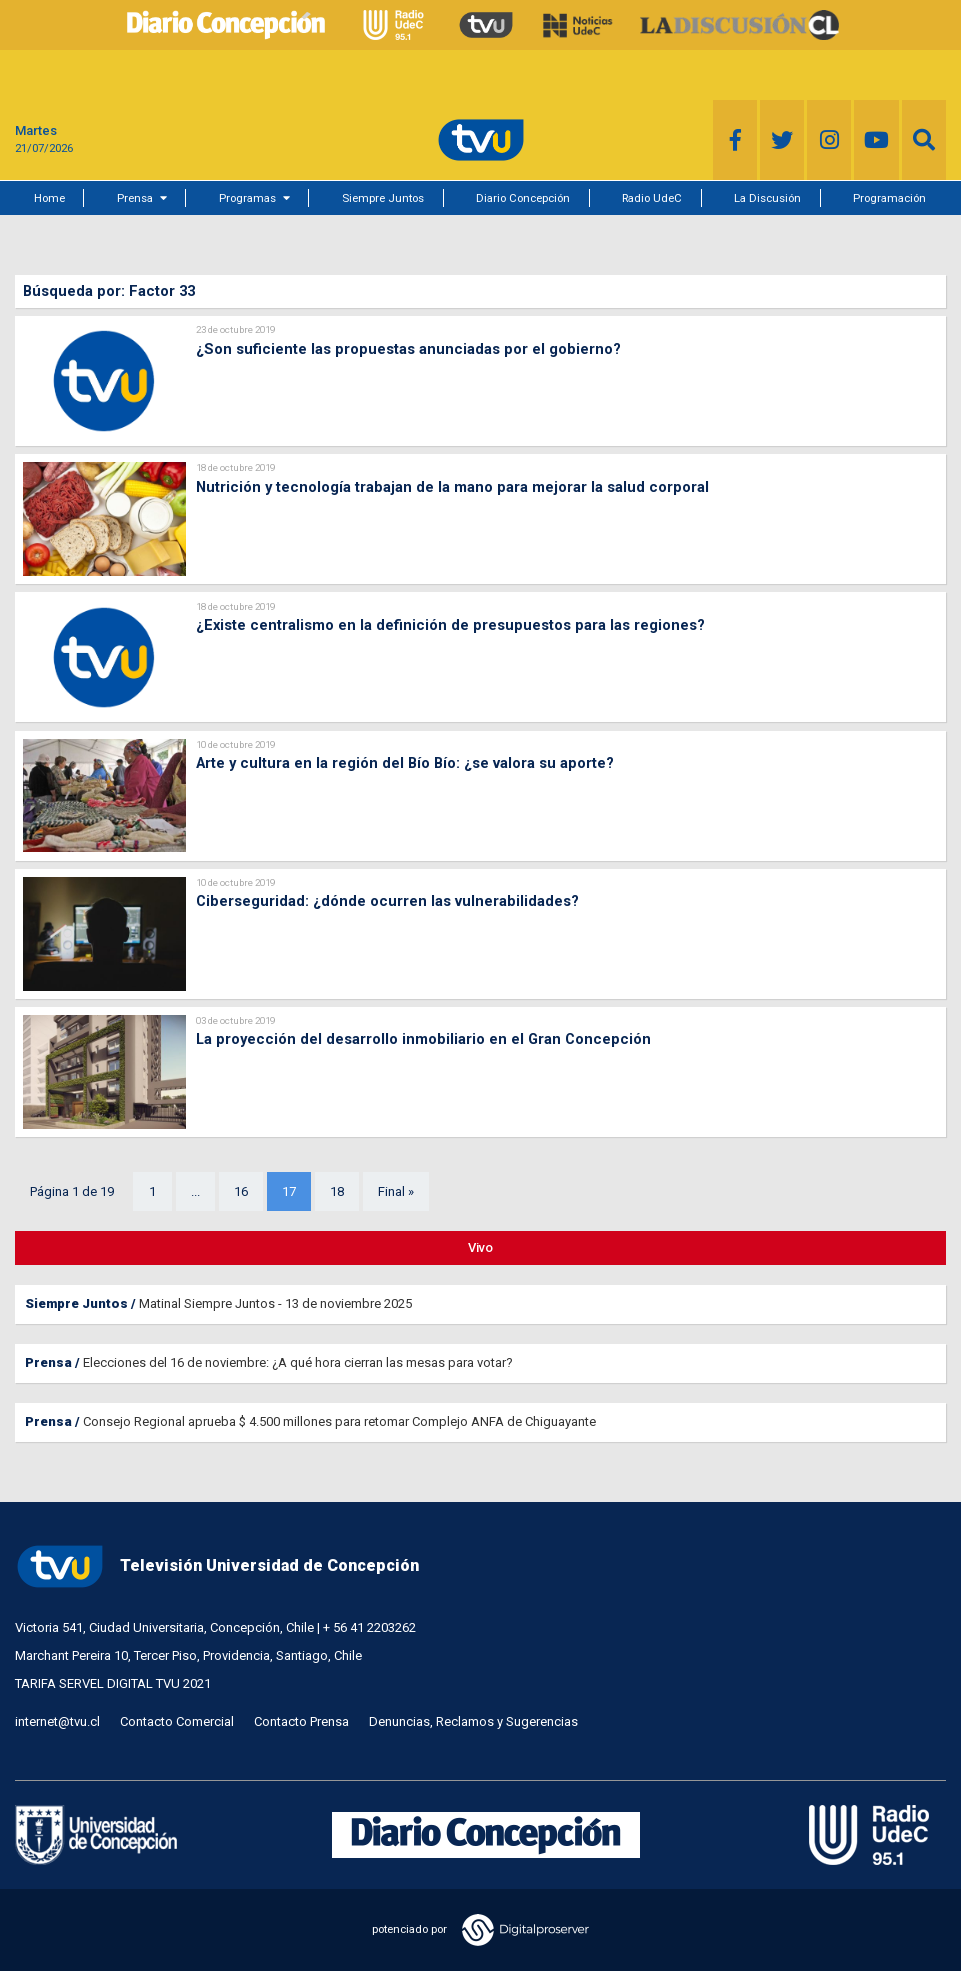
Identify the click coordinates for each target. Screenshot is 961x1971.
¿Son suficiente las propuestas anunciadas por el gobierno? (408, 349)
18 (337, 1191)
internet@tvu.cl (57, 1721)
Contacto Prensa (301, 1721)
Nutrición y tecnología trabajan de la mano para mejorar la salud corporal (452, 487)
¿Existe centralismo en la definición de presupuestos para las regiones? (450, 625)
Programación (889, 198)
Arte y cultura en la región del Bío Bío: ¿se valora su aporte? (405, 763)
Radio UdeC (652, 198)
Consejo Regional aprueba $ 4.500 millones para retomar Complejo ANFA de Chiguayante (339, 1421)
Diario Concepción (523, 198)
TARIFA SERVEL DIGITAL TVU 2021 (113, 1683)
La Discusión (767, 198)
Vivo (480, 1247)
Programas (247, 198)
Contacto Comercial (177, 1721)
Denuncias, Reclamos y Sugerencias (473, 1721)
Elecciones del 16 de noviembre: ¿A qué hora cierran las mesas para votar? (298, 1362)
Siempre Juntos (383, 198)
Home (49, 198)
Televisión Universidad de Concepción (217, 1566)
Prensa (135, 198)
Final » (396, 1191)
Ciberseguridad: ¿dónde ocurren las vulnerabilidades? (387, 901)
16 (241, 1191)
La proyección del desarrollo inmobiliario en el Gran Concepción (423, 1039)
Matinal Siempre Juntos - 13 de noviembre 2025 (275, 1303)
